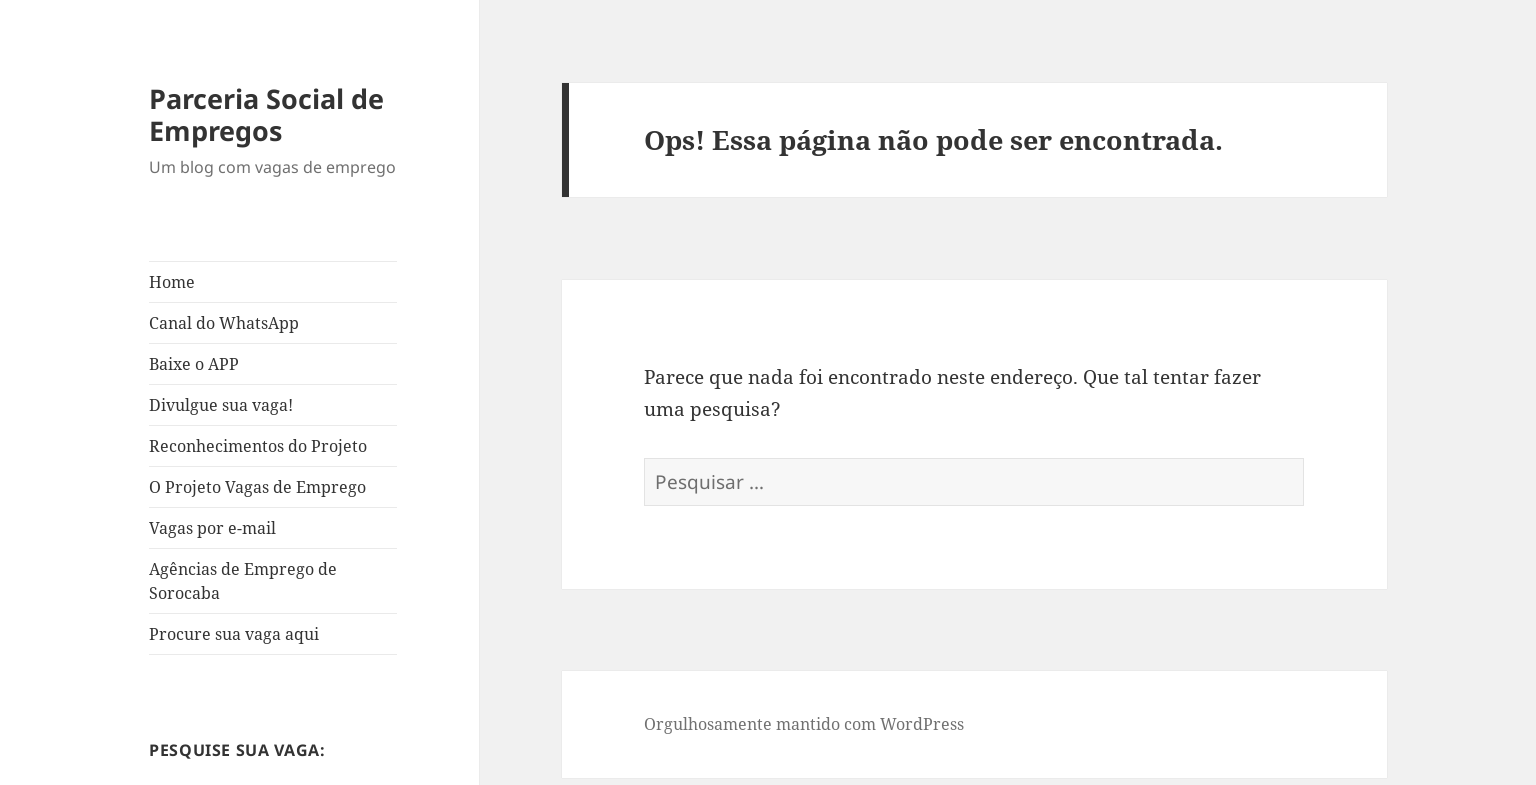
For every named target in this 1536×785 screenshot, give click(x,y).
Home (172, 282)
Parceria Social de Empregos (266, 114)
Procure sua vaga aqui (234, 634)
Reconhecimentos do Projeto (258, 446)
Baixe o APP (194, 364)
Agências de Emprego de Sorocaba (243, 581)
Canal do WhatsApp (224, 323)
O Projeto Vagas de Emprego (257, 487)
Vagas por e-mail (212, 528)
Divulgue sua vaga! (221, 405)
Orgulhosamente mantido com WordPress (804, 724)
